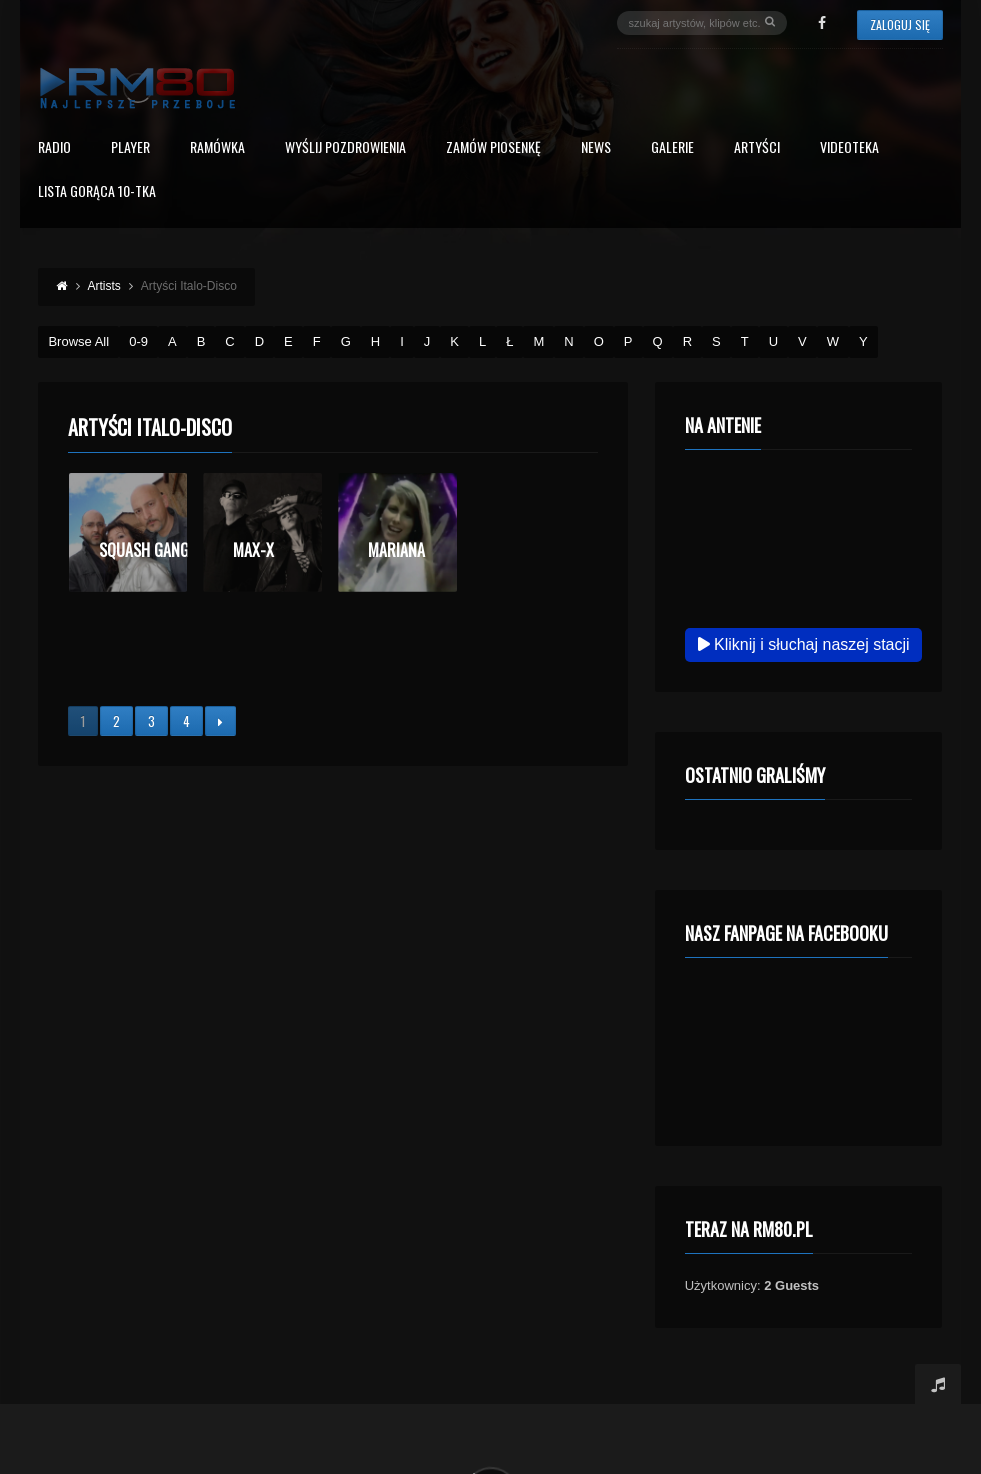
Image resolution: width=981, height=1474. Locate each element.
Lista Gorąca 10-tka (97, 192)
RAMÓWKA (217, 148)
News (596, 148)
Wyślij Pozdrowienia (345, 148)
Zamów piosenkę (493, 148)
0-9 (138, 341)
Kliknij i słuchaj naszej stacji (804, 644)
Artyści (757, 148)
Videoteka (849, 148)
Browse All (78, 341)
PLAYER (130, 148)
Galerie (672, 148)
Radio (54, 148)
